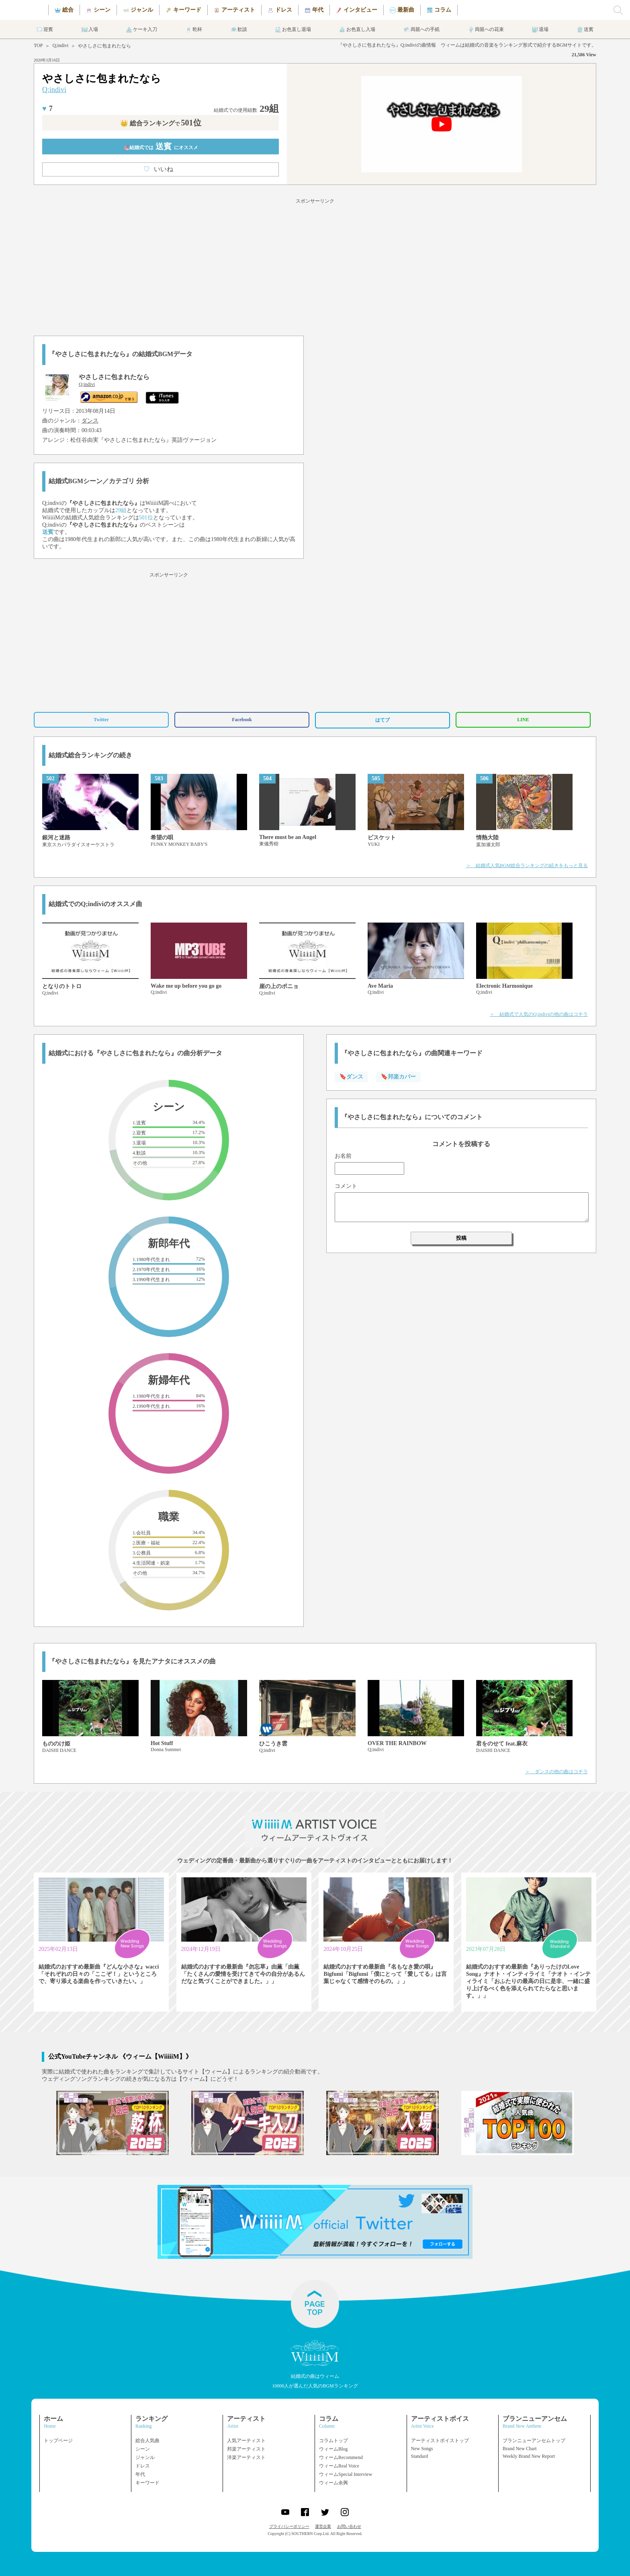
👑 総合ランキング (160, 123)
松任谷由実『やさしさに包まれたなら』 (121, 440)
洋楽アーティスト (246, 2457)
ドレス (142, 2466)
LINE (523, 719)
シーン (142, 2449)
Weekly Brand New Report (529, 2456)
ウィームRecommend (341, 2457)
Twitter (101, 719)
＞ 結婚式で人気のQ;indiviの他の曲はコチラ (539, 1014)
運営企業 (323, 2526)
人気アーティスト (246, 2440)
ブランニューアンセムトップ (534, 2440)
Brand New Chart (520, 2448)
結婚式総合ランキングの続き (90, 755)
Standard (419, 2456)
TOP (38, 45)
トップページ (58, 2440)
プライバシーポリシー (289, 2526)
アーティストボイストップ (440, 2440)
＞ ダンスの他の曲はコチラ (556, 1771)
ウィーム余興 (333, 2483)
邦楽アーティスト (246, 2449)
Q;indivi (60, 45)
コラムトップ (333, 2440)
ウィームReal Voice (339, 2466)
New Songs (422, 2448)
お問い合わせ (349, 2526)
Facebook (242, 719)
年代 (140, 2474)
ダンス (90, 421)
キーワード (147, 2483)
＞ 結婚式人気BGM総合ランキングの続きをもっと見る (527, 865)
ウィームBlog (333, 2449)
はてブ (382, 720)
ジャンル (145, 2457)
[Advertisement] (315, 265)
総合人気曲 (147, 2440)
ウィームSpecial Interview (345, 2474)
